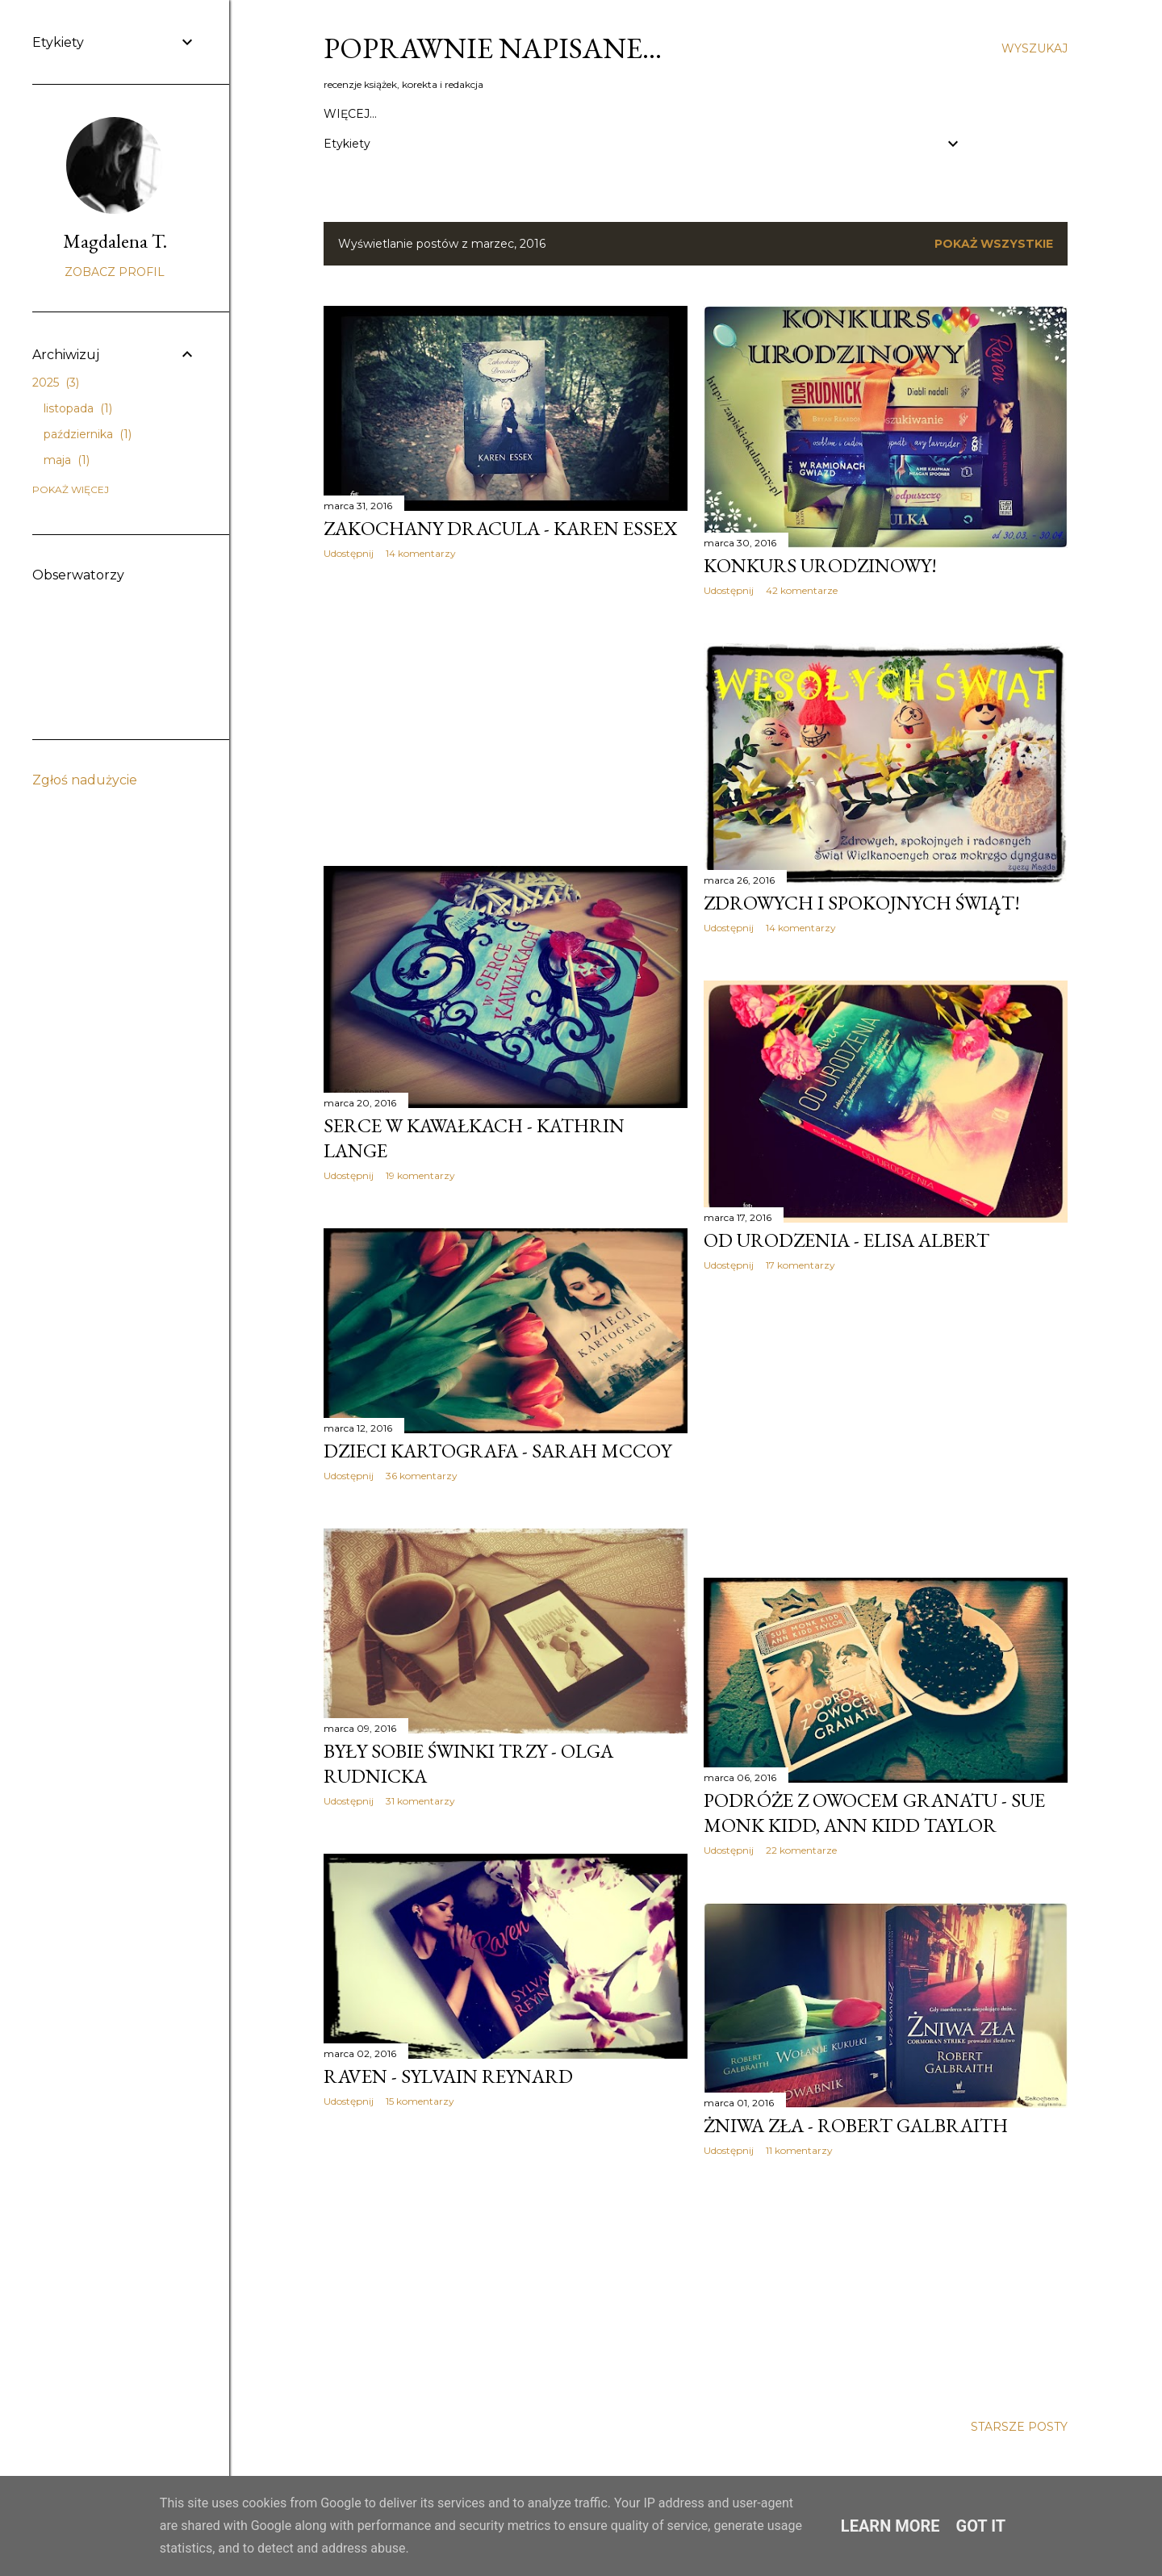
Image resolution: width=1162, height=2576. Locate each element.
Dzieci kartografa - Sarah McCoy (497, 1450)
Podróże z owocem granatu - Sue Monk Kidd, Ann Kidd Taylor (874, 1813)
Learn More (890, 2526)
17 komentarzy (800, 1265)
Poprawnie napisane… (493, 48)
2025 (55, 382)
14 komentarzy (421, 553)
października (88, 434)
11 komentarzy (799, 2150)
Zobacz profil (115, 272)
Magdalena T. (115, 240)
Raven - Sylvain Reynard (448, 2076)
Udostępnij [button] (349, 553)
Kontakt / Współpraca (400, 114)
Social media (692, 114)
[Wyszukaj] (1034, 48)
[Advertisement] (506, 713)
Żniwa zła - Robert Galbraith (856, 2125)
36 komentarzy (422, 1476)
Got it (981, 2526)
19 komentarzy (420, 1175)
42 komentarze (802, 590)
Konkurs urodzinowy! (820, 565)
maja (67, 460)
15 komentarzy (420, 2101)
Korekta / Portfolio (886, 114)
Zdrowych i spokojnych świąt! (862, 902)
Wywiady (777, 114)
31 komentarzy (420, 1801)
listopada (78, 408)
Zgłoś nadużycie (84, 780)
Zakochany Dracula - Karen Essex (500, 528)
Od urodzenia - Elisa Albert (846, 1239)
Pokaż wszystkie (993, 243)
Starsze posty (1019, 2426)
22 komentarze (801, 1850)
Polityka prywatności (562, 114)
